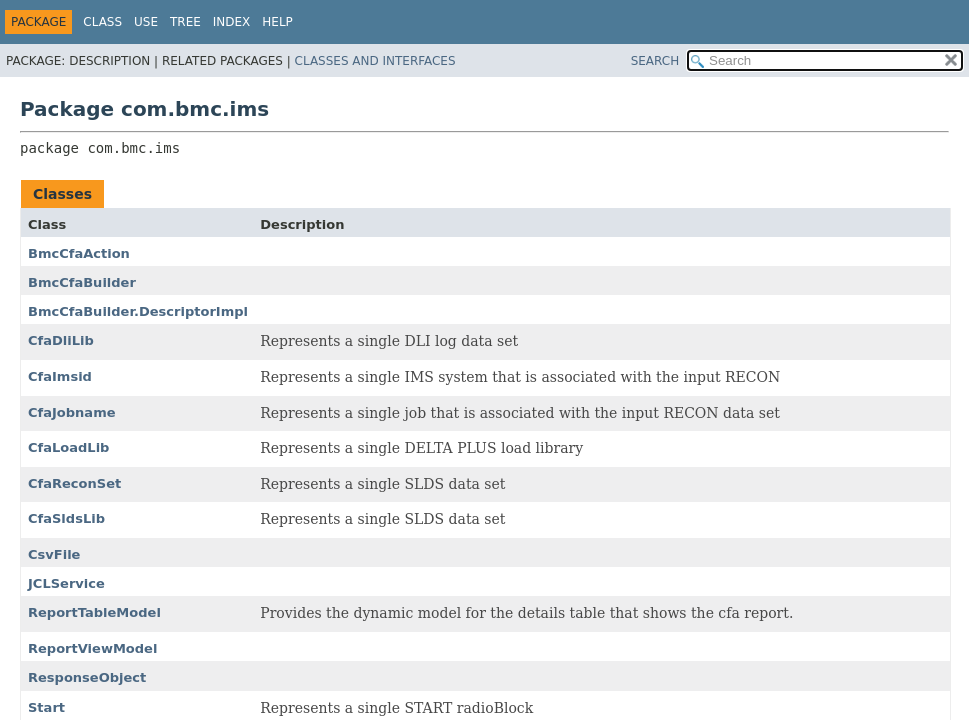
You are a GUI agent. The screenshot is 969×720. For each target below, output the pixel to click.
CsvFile (54, 554)
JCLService (66, 583)
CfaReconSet (74, 483)
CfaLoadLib (68, 447)
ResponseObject (87, 677)
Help (277, 22)
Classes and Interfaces (375, 61)
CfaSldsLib (66, 518)
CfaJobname (72, 412)
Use (146, 22)
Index (232, 22)
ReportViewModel (92, 648)
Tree (185, 22)
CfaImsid (60, 376)
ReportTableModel (94, 612)
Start (46, 707)
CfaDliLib (61, 340)
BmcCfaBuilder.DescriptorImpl (138, 311)
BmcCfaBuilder (82, 282)
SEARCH (655, 61)
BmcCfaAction (79, 253)
